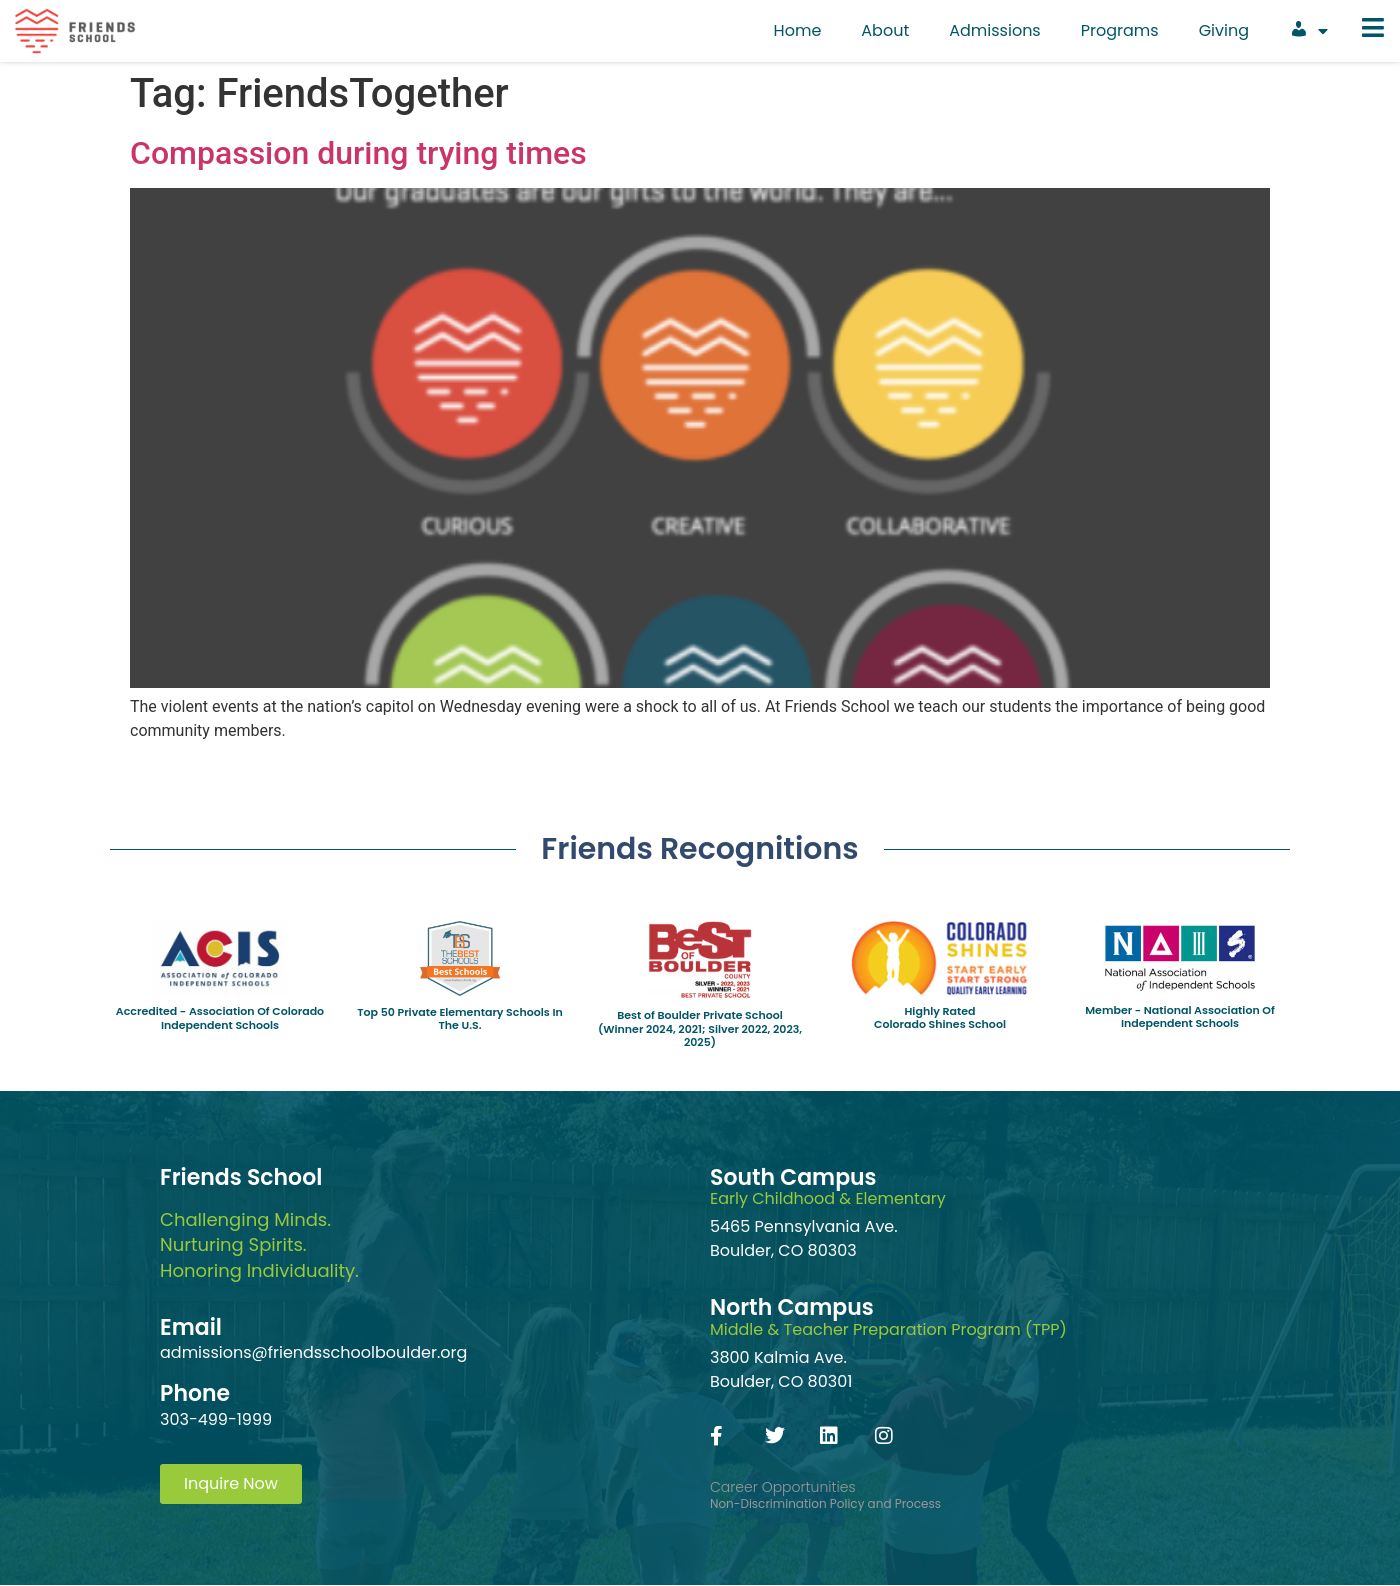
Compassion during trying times (358, 153)
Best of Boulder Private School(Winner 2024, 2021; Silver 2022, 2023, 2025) (700, 1028)
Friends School (241, 1177)
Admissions (995, 30)
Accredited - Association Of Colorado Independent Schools (220, 1017)
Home (798, 30)
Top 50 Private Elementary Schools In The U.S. (460, 1018)
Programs (1120, 30)
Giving (1224, 30)
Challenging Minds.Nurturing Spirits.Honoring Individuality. (259, 1244)
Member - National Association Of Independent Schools (1180, 1016)
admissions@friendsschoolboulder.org (313, 1352)
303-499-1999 (216, 1419)
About (885, 30)
